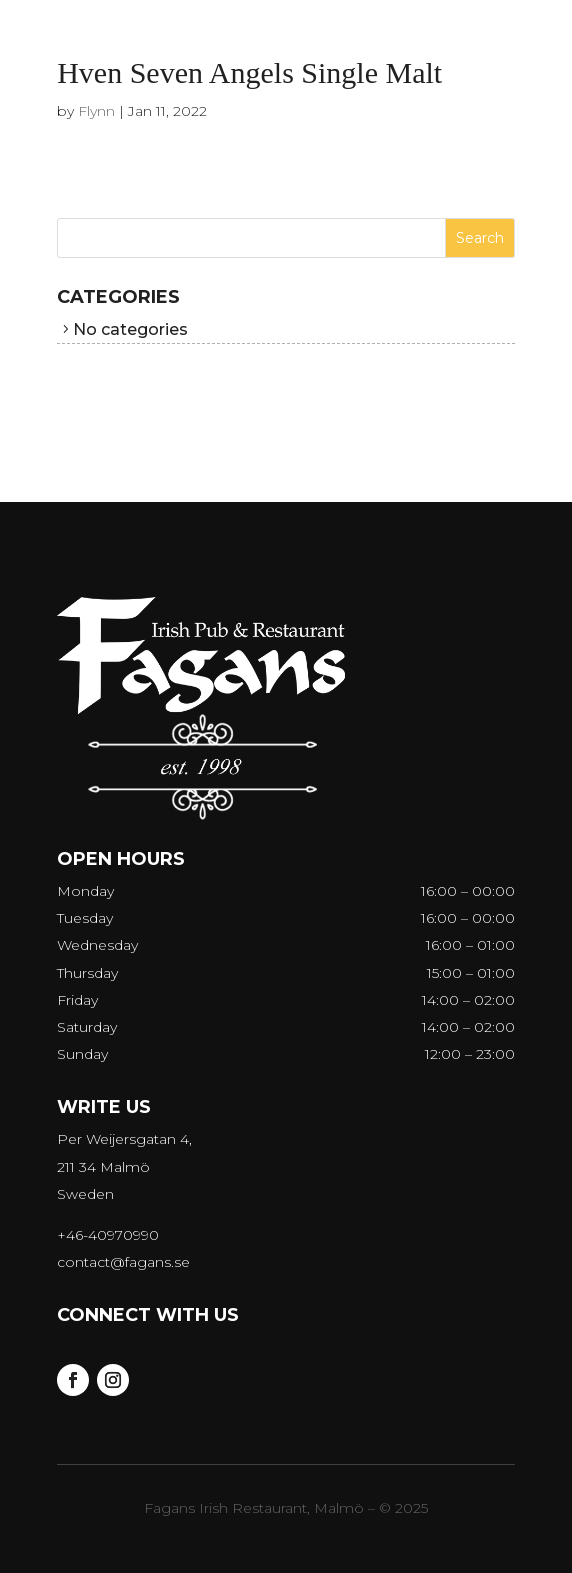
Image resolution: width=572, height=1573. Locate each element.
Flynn (96, 111)
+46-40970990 (108, 1235)
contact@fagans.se (123, 1262)
